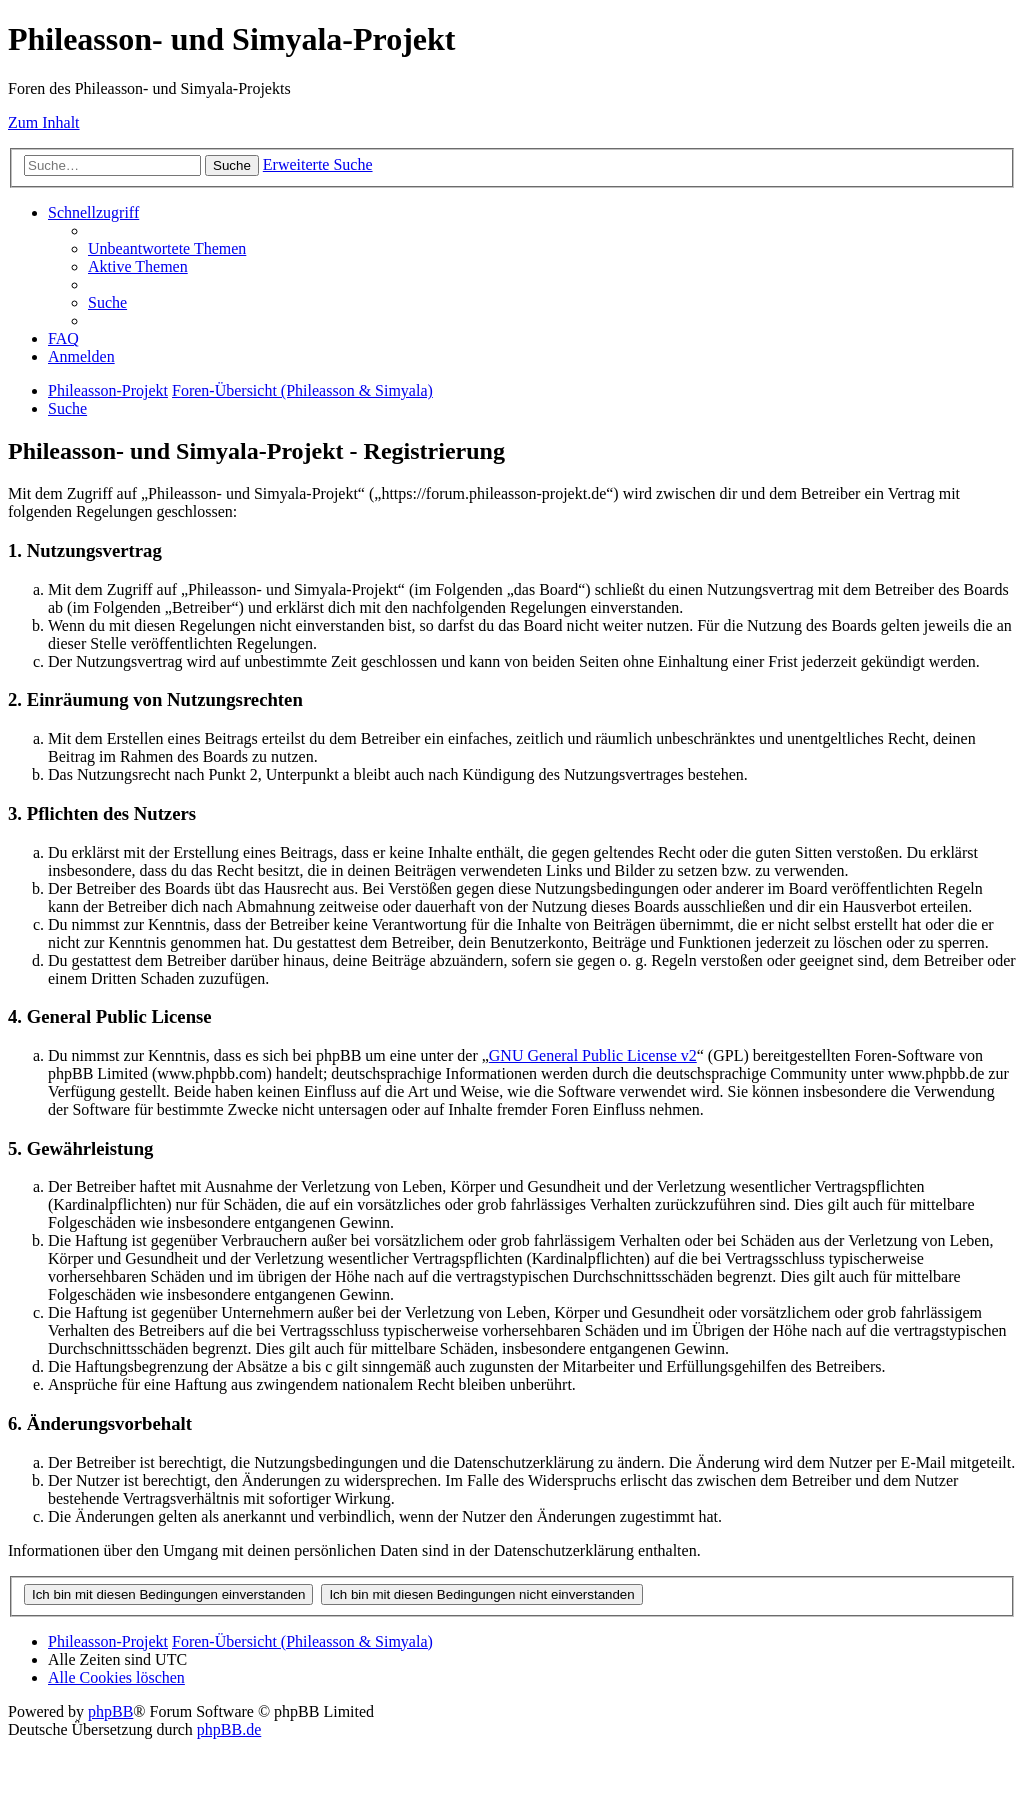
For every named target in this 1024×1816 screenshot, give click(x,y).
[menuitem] (167, 248)
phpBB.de (229, 1729)
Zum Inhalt (44, 122)
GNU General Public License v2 (593, 1055)
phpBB (110, 1711)
